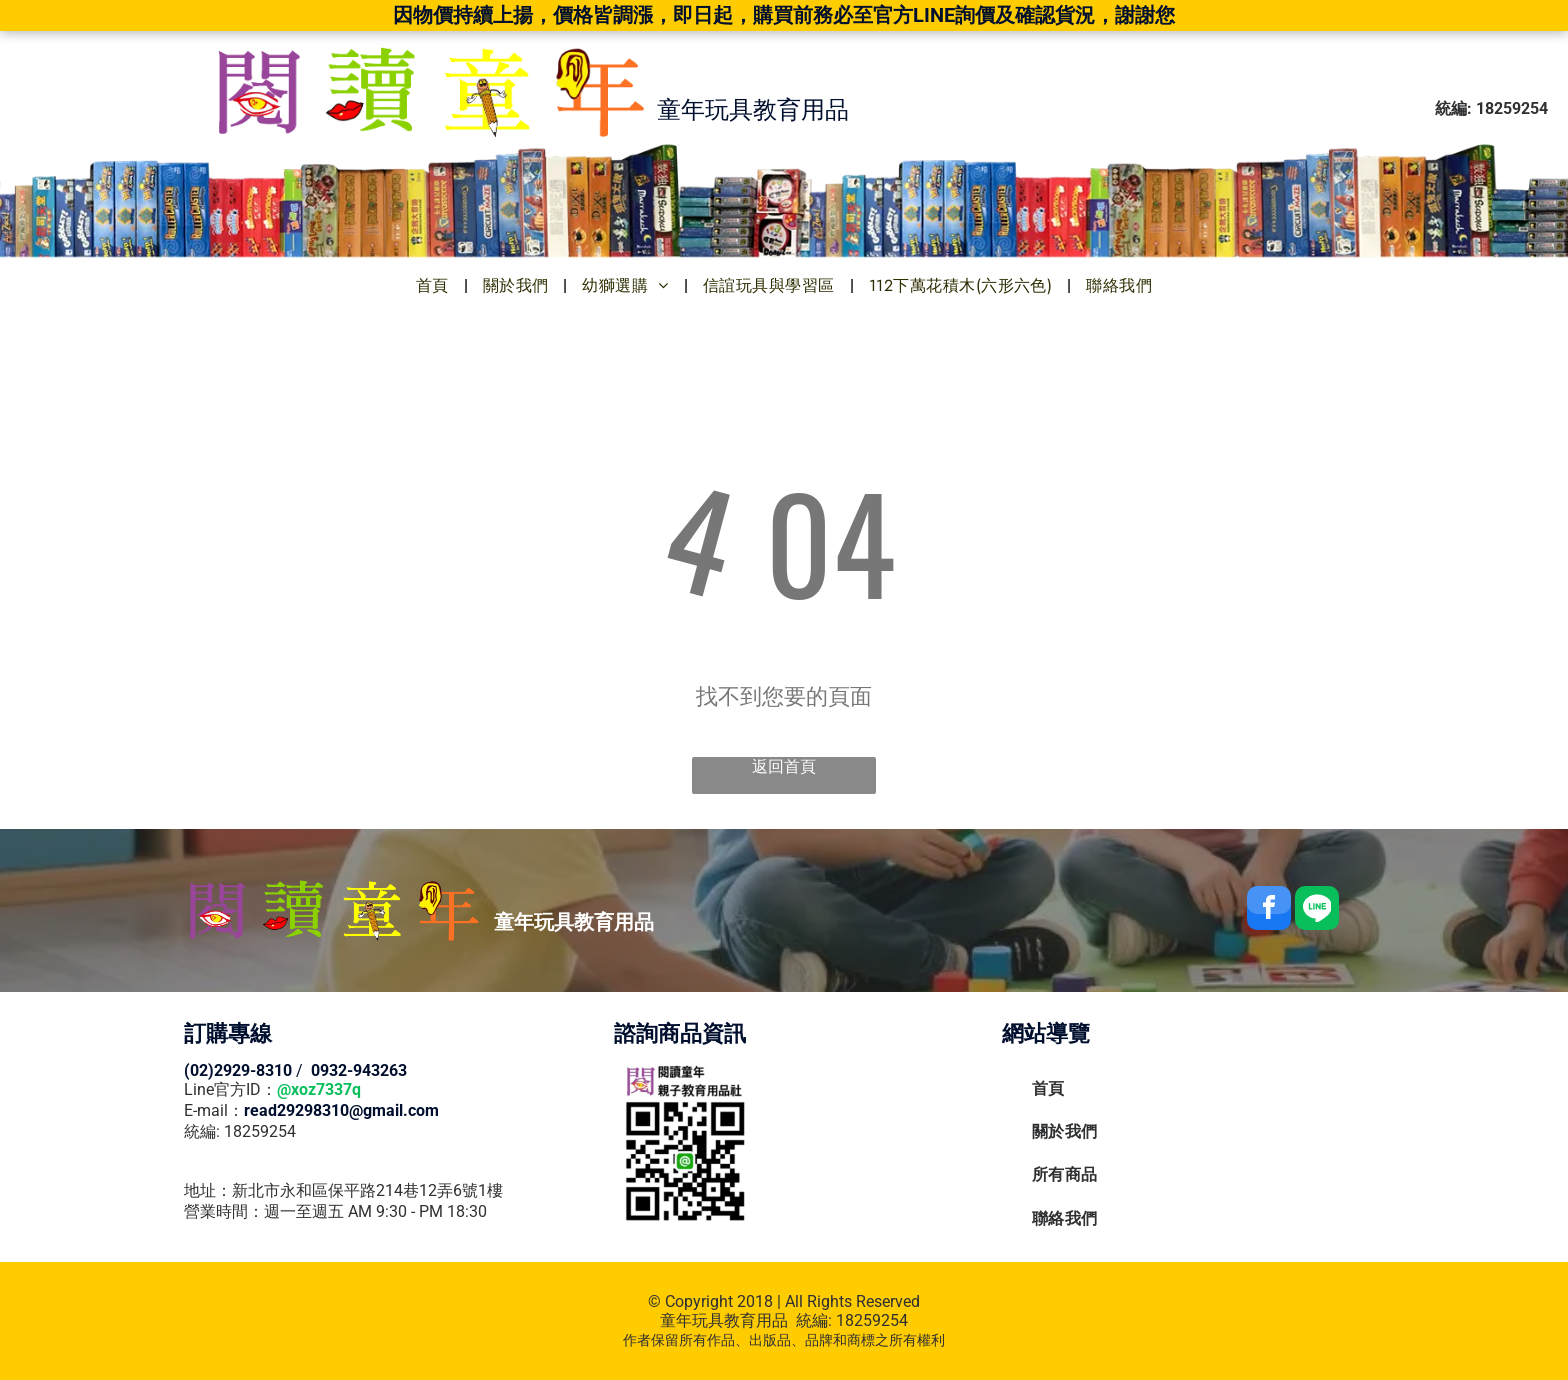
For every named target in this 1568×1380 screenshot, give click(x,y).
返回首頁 (784, 766)
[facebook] (1269, 910)
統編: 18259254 (240, 1131)
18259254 (872, 1320)
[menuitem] (434, 285)
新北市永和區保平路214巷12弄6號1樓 (367, 1190)
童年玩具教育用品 (724, 1320)
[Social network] (1317, 910)
